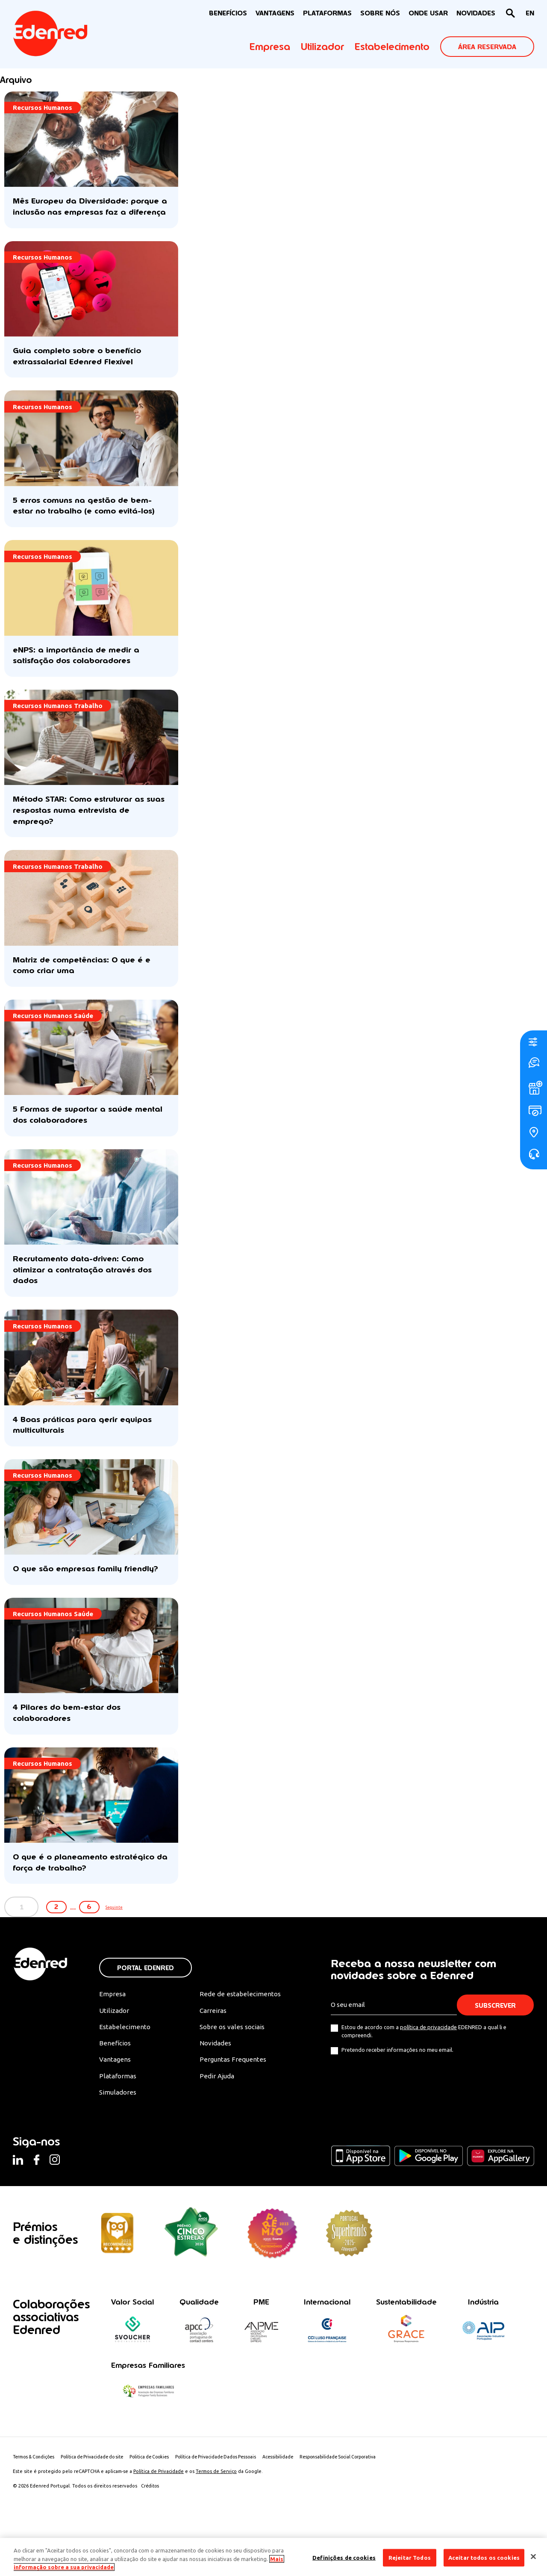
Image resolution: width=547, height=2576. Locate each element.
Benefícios (115, 2082)
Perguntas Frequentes (232, 2098)
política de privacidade (428, 2064)
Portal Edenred (145, 2005)
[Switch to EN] (530, 13)
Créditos (150, 2526)
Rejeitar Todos (409, 2557)
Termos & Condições (36, 2497)
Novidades (215, 2082)
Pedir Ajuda (217, 2115)
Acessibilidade (296, 2497)
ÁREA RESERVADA (487, 46)
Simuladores (118, 2132)
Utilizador (322, 46)
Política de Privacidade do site (98, 2497)
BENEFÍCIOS (228, 13)
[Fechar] (533, 2556)
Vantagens (115, 2098)
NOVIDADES (475, 13)
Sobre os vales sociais (233, 2065)
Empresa (270, 46)
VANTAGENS (275, 13)
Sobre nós (380, 13)
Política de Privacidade (158, 2511)
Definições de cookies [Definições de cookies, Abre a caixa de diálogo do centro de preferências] (344, 2557)
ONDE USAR (428, 13)
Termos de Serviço (216, 2511)
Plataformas (327, 13)
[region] (273, 2557)
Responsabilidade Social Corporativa (360, 2497)
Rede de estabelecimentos (239, 2031)
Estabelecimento (392, 46)
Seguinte (154, 1944)
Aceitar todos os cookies (484, 2557)
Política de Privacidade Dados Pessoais (231, 2497)
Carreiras (213, 2048)
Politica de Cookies (160, 2497)
